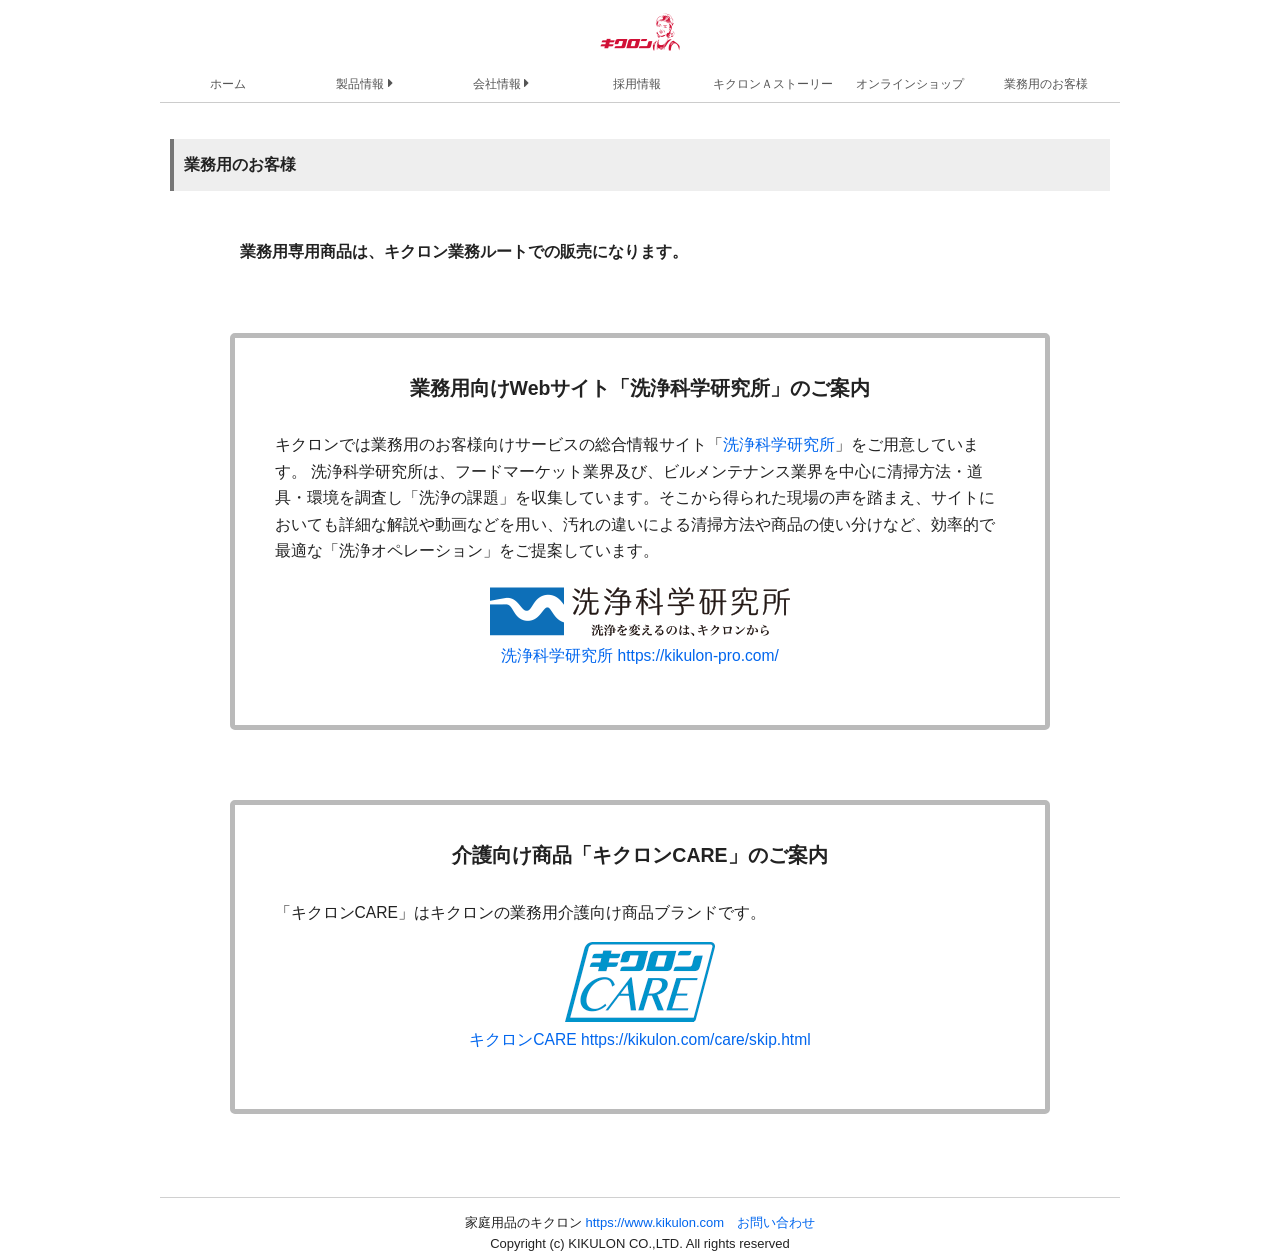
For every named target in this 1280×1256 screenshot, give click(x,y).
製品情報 (364, 83)
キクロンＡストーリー (773, 83)
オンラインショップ (910, 83)
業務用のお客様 (1046, 83)
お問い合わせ (776, 1222)
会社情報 (501, 83)
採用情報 (637, 83)
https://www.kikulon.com (654, 1222)
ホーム (228, 83)
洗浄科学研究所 (779, 444)
